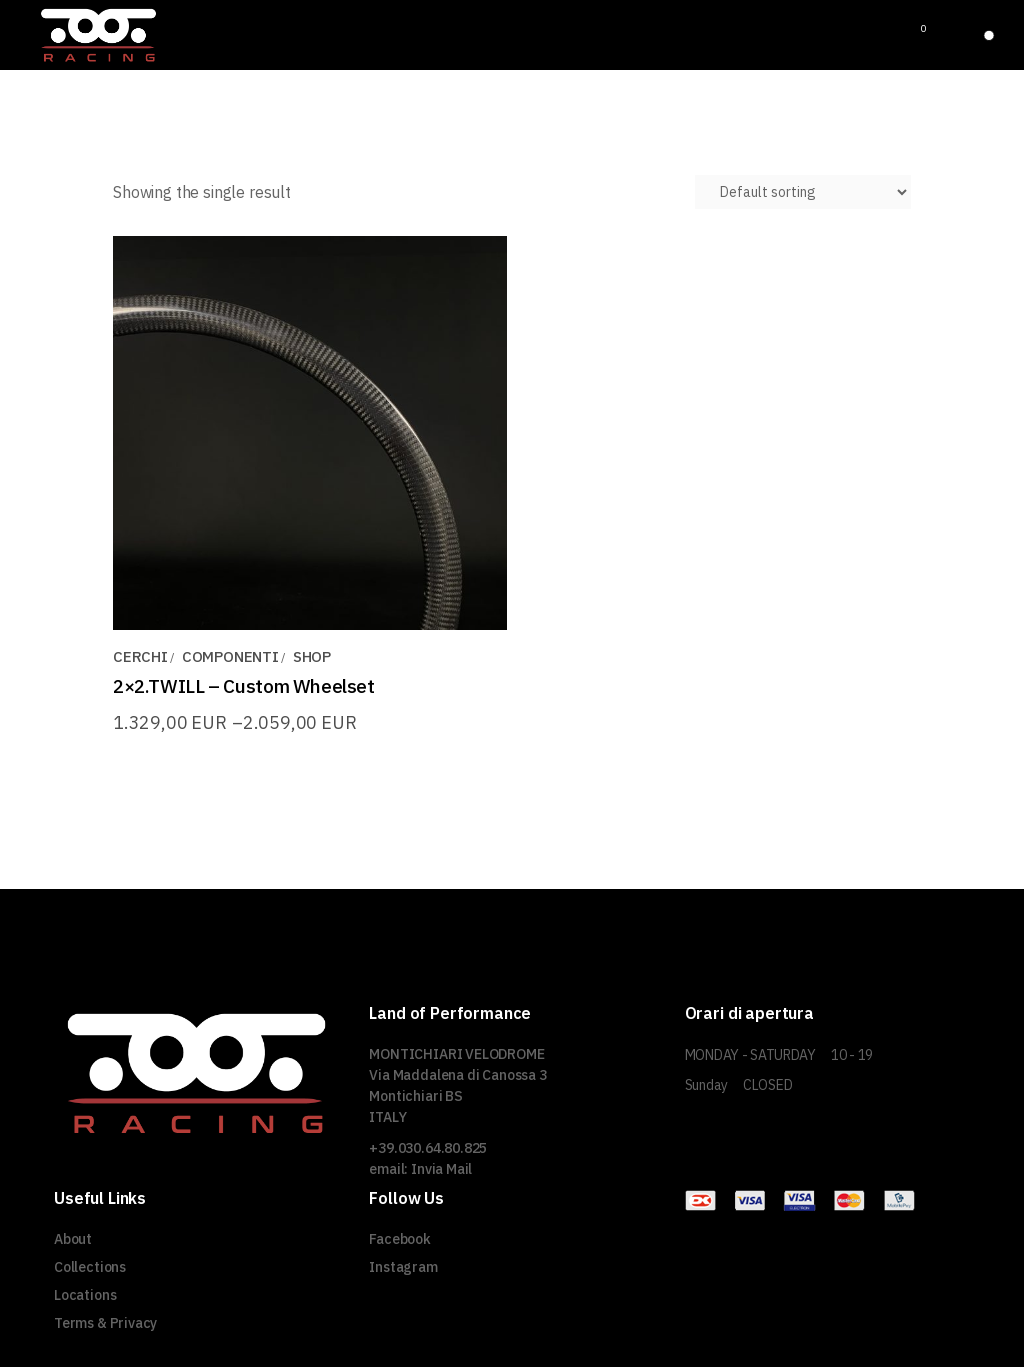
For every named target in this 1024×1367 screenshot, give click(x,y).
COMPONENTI (230, 656)
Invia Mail (441, 1169)
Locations (85, 1295)
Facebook (400, 1239)
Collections (90, 1267)
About (73, 1239)
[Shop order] (803, 192)
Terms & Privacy (105, 1323)
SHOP (312, 656)
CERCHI (140, 656)
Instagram (403, 1267)
